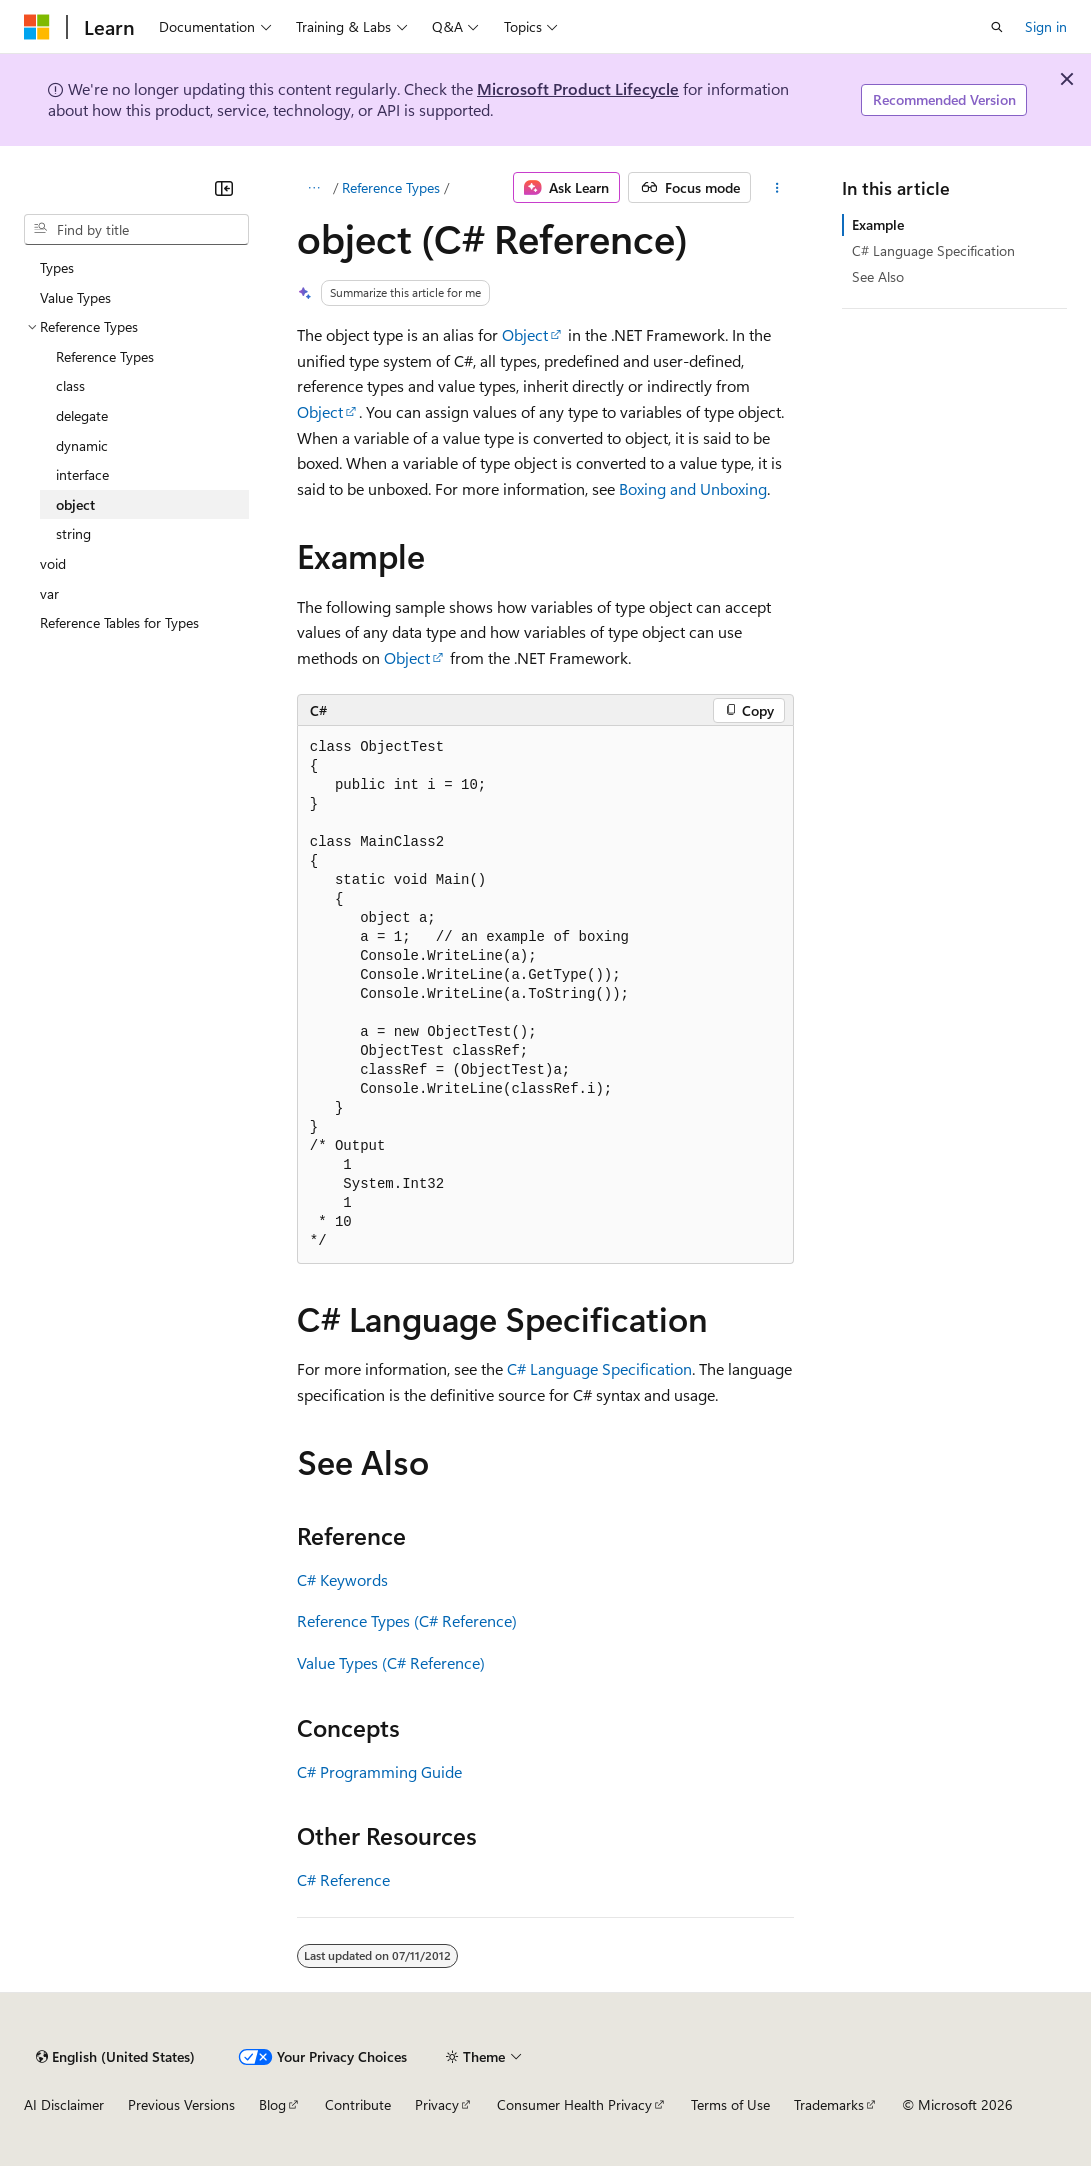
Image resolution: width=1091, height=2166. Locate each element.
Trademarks (829, 2104)
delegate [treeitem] (82, 415)
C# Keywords (342, 1579)
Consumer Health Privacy (574, 2104)
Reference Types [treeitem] (105, 356)
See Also (878, 276)
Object (525, 334)
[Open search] (997, 27)
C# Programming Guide (379, 1771)
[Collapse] (224, 188)
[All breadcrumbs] (314, 188)
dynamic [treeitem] (82, 445)
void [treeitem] (53, 563)
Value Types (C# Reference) (391, 1662)
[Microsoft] (37, 27)
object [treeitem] (75, 504)
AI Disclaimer (64, 2104)
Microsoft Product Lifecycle (578, 88)
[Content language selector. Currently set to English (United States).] (115, 2057)
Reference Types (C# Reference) (407, 1620)
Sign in (1046, 26)
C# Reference (343, 1879)
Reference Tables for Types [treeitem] (119, 622)
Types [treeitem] (57, 267)
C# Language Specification (599, 1368)
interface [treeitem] (82, 474)
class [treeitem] (70, 385)
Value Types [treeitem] (75, 297)
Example (878, 224)
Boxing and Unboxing (693, 488)
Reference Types (391, 187)
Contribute (358, 2104)
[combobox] (136, 230)
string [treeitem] (73, 533)
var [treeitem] (49, 593)
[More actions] (776, 188)
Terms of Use (730, 2104)
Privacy (437, 2104)
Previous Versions (181, 2104)
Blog (272, 2104)
